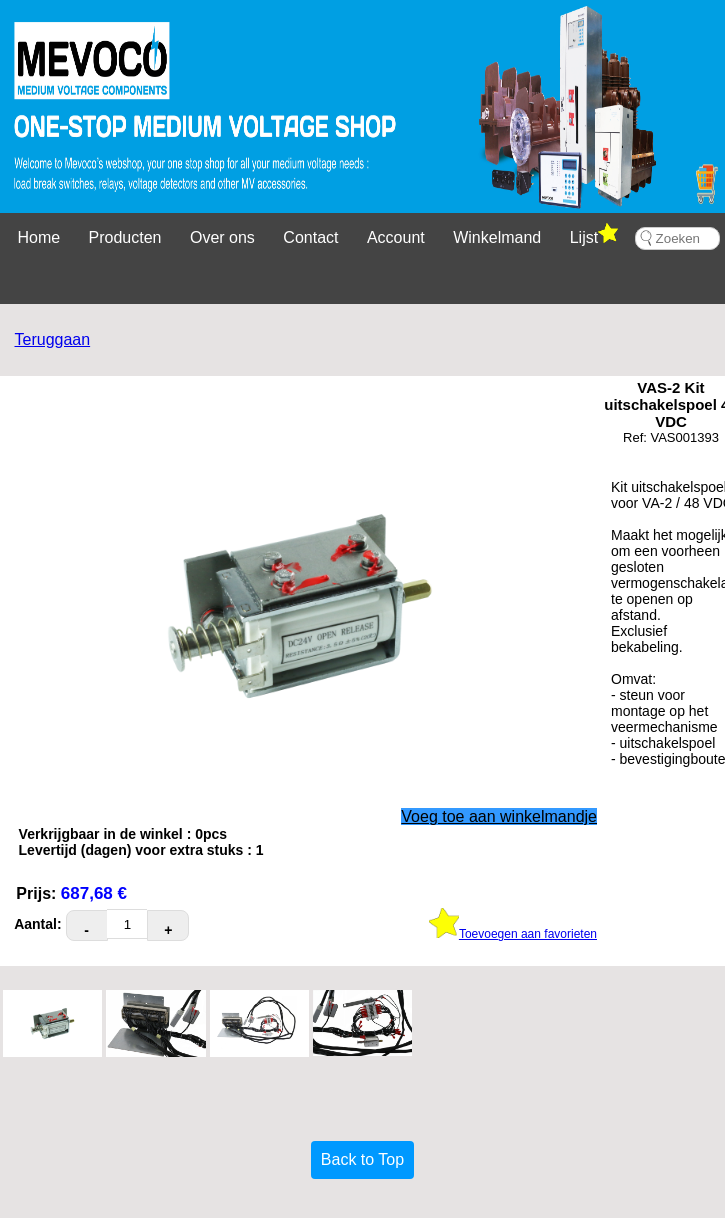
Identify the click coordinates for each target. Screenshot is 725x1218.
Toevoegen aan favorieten (513, 934)
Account (396, 237)
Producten (125, 237)
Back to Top (362, 1159)
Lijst (594, 234)
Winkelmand (497, 237)
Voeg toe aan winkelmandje (499, 816)
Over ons (222, 237)
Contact (310, 237)
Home (38, 237)
